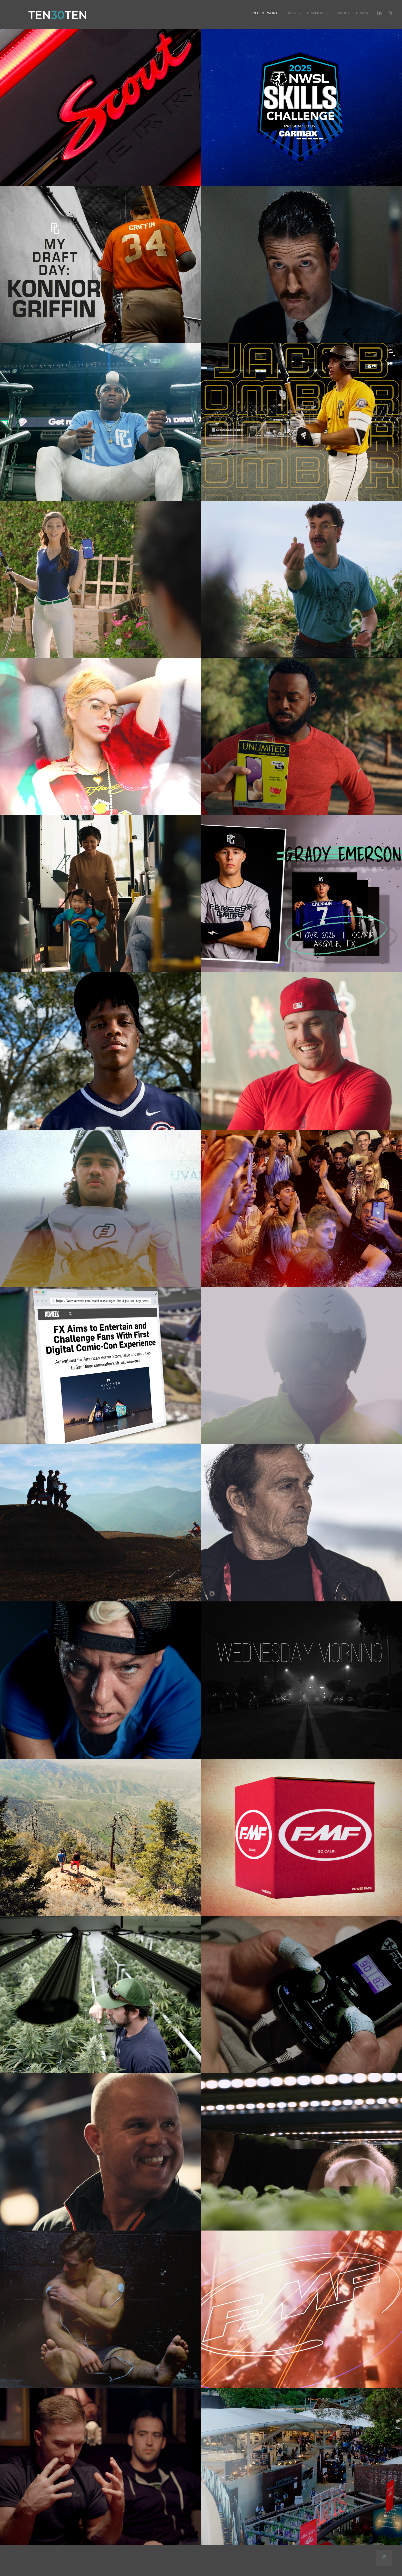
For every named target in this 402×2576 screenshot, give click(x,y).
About (344, 13)
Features (292, 13)
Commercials (319, 13)
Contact (364, 13)
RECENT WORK (265, 13)
